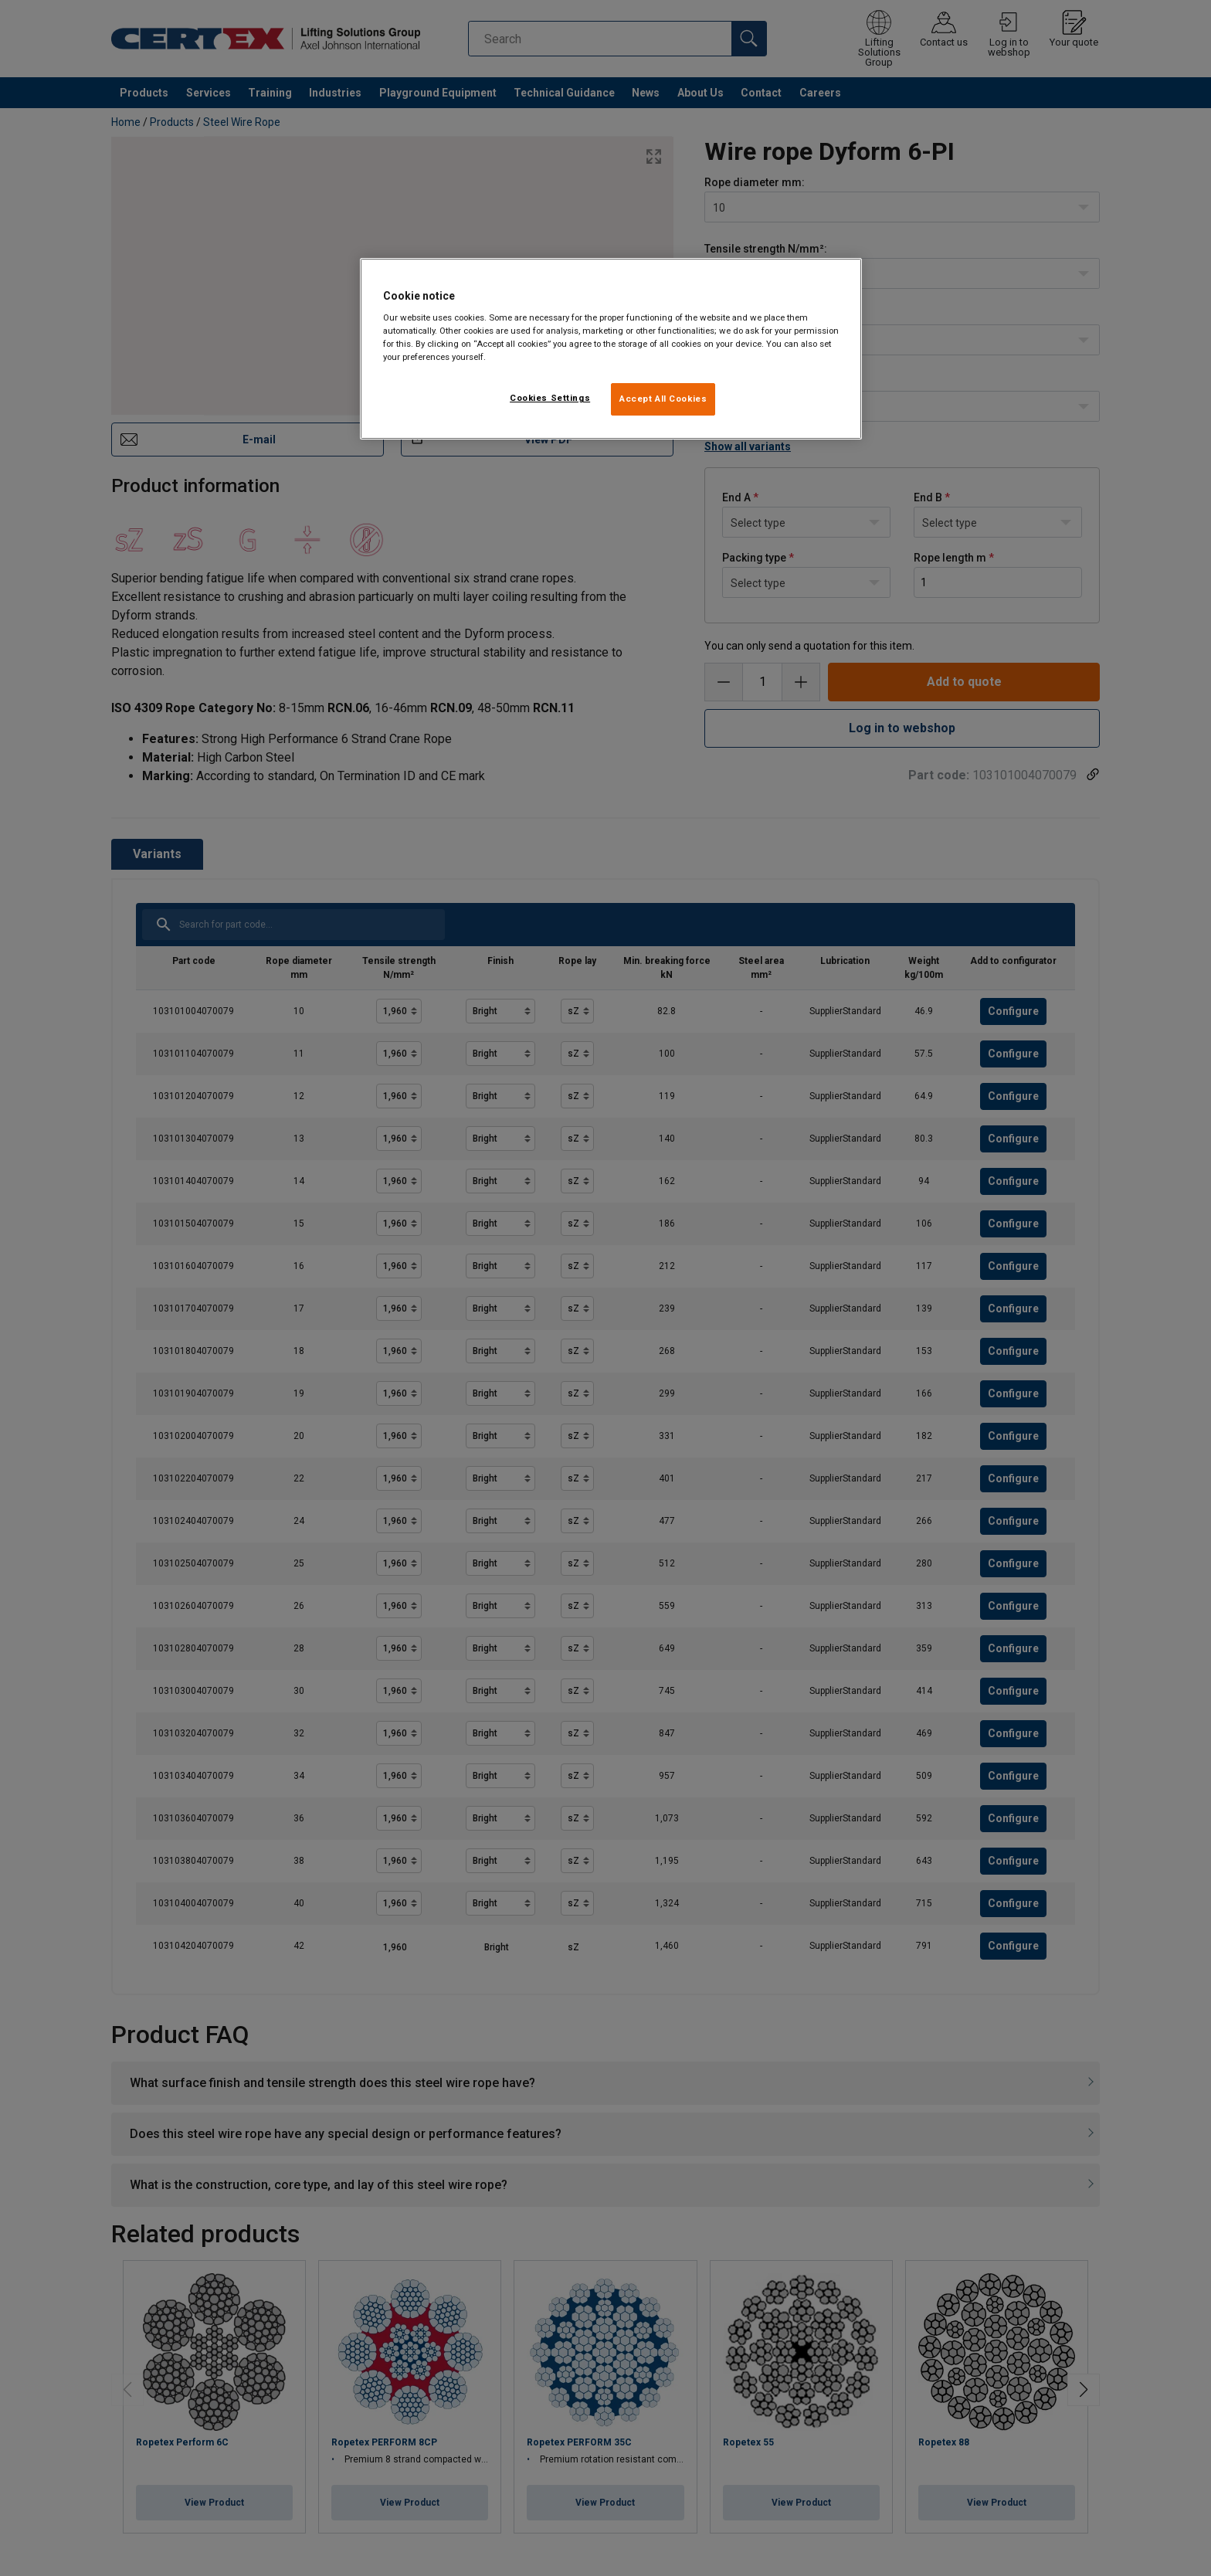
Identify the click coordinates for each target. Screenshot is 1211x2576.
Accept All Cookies (663, 398)
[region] (611, 349)
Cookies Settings (550, 397)
